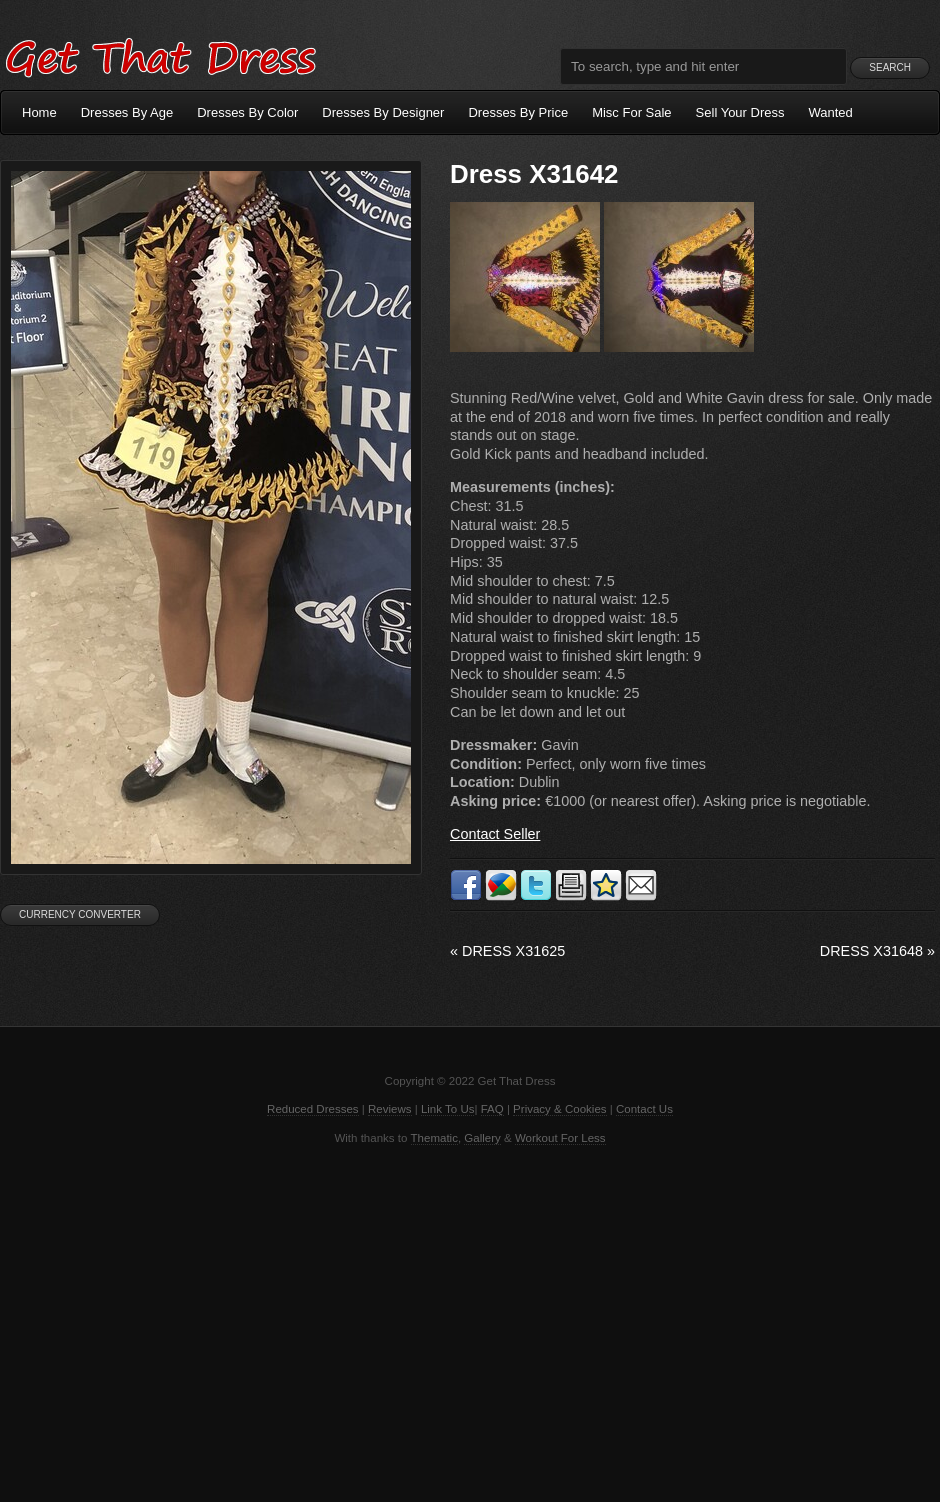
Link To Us (448, 1109)
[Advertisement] (470, 1322)
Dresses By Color (247, 112)
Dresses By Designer (383, 112)
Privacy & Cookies (559, 1109)
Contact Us (644, 1109)
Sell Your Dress (740, 112)
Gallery (482, 1138)
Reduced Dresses (313, 1109)
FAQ (492, 1109)
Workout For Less (560, 1138)
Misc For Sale (631, 112)
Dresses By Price (518, 112)
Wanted (831, 112)
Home (39, 112)
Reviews (390, 1109)
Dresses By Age (127, 112)
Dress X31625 (507, 951)
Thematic (434, 1138)
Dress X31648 (877, 951)
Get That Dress (160, 55)
